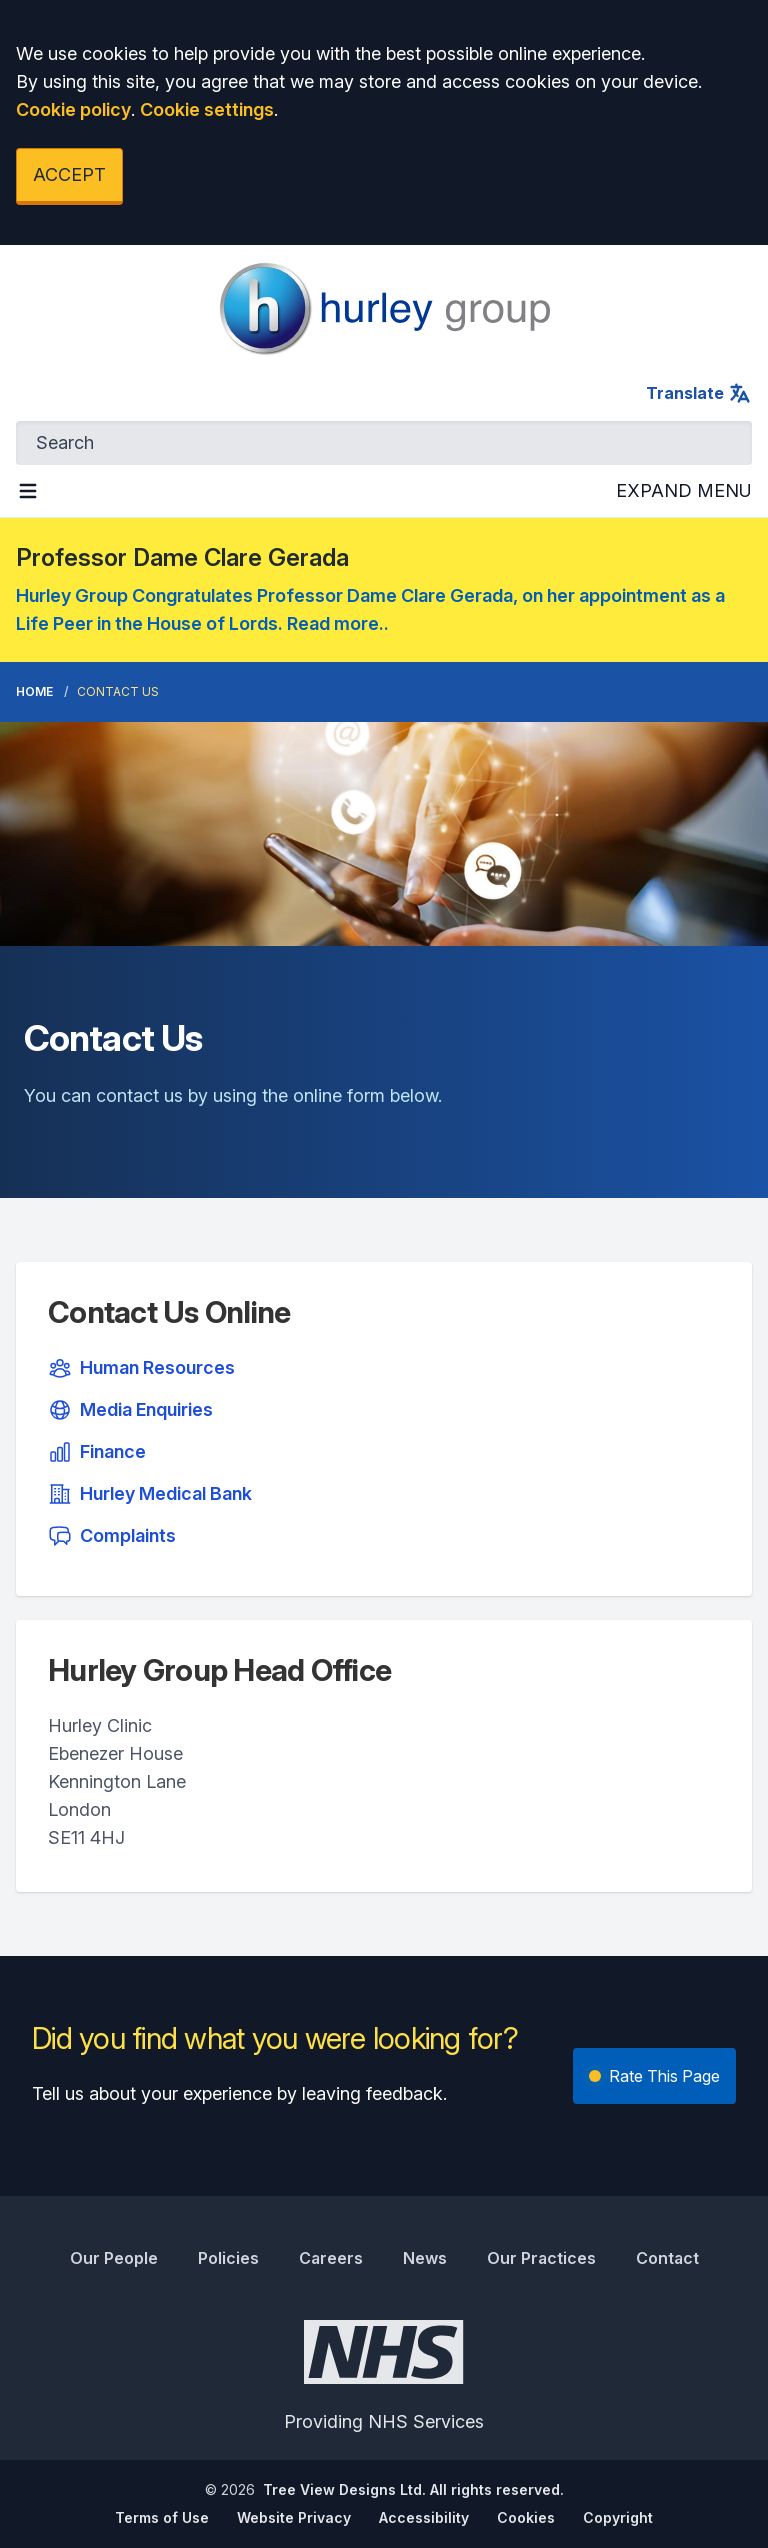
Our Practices (541, 2258)
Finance (97, 1452)
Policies (228, 2258)
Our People (114, 2258)
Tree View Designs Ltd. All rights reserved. (413, 2489)
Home (34, 691)
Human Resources (141, 1368)
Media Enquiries (130, 1410)
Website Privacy (294, 2517)
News (425, 2258)
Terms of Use (162, 2517)
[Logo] (383, 309)
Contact (667, 2258)
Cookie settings (207, 109)
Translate (699, 393)
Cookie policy (73, 109)
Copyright (618, 2517)
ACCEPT (69, 174)
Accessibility (424, 2517)
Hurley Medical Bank (150, 1494)
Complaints (112, 1536)
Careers (331, 2258)
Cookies (526, 2517)
